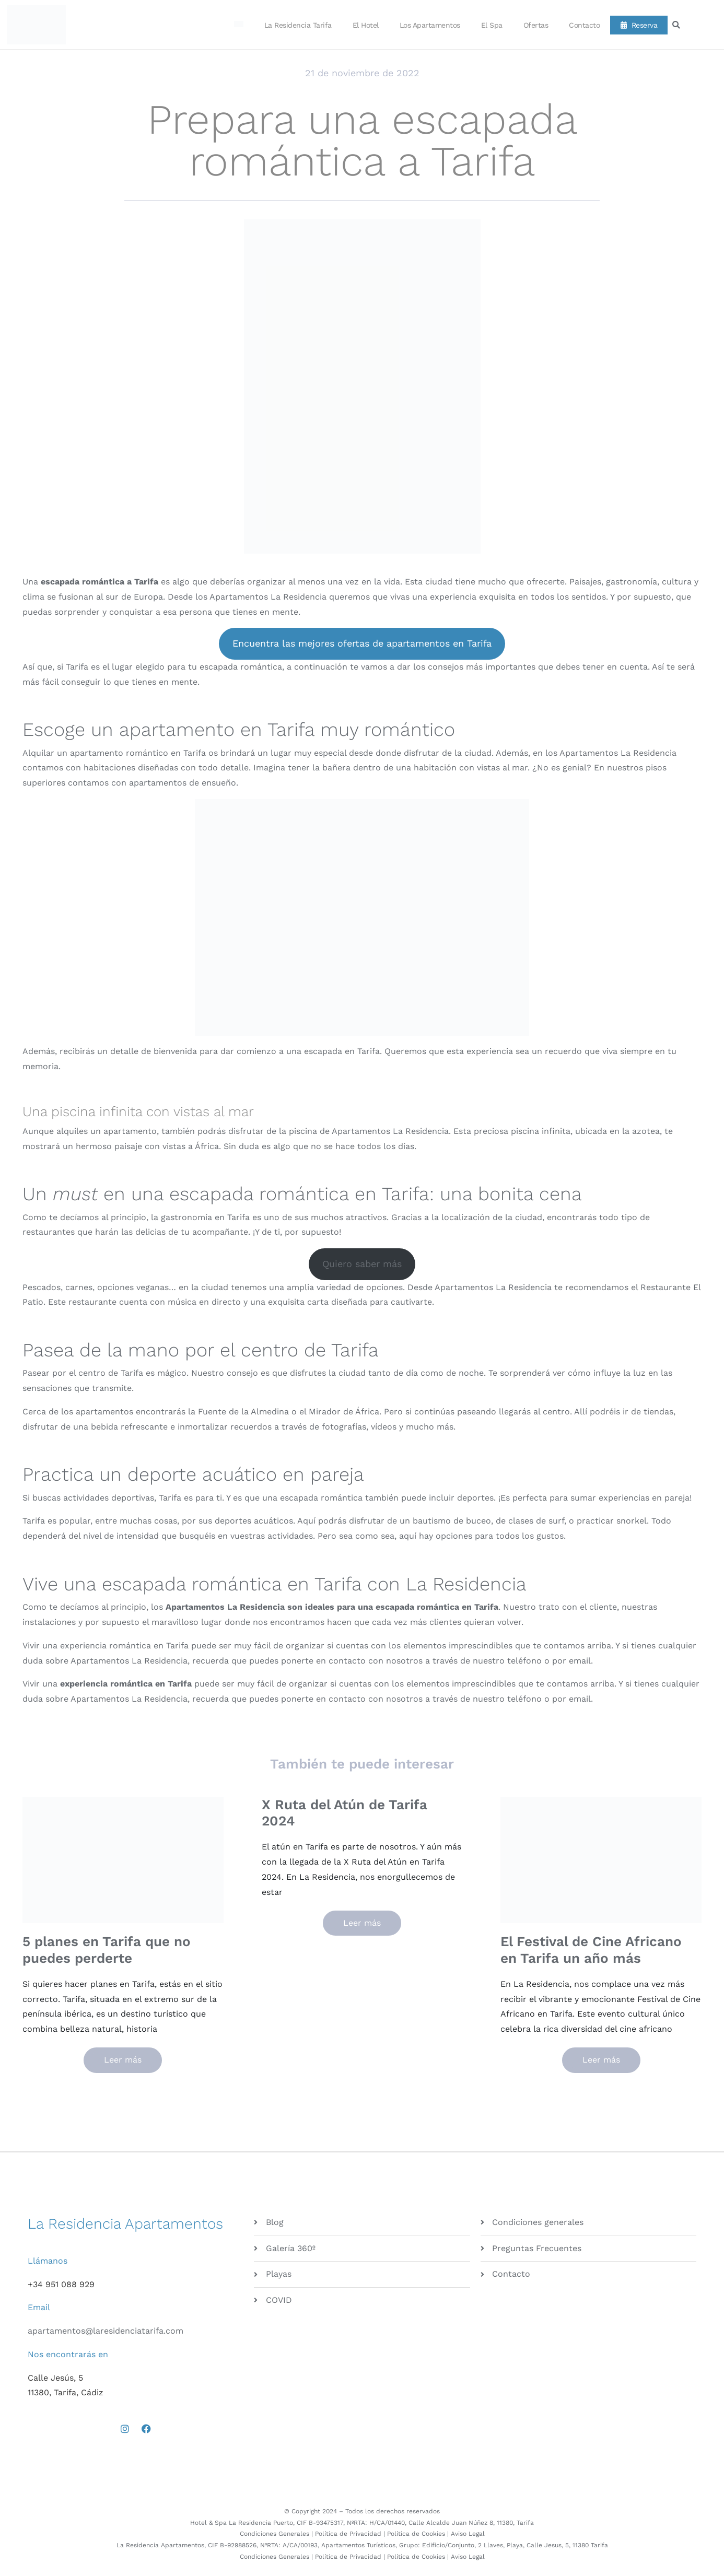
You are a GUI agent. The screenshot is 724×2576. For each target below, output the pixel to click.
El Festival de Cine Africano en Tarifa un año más (591, 1949)
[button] (676, 24)
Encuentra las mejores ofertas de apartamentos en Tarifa (362, 643)
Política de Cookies (416, 2533)
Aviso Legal (468, 2533)
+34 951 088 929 (61, 2284)
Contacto (584, 25)
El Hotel (366, 25)
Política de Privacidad (348, 2533)
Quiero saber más (362, 1263)
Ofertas (535, 25)
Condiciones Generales (274, 2533)
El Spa (492, 25)
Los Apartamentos (430, 25)
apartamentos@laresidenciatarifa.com (105, 2331)
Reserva (639, 25)
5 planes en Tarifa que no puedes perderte (106, 1949)
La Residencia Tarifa (298, 25)
